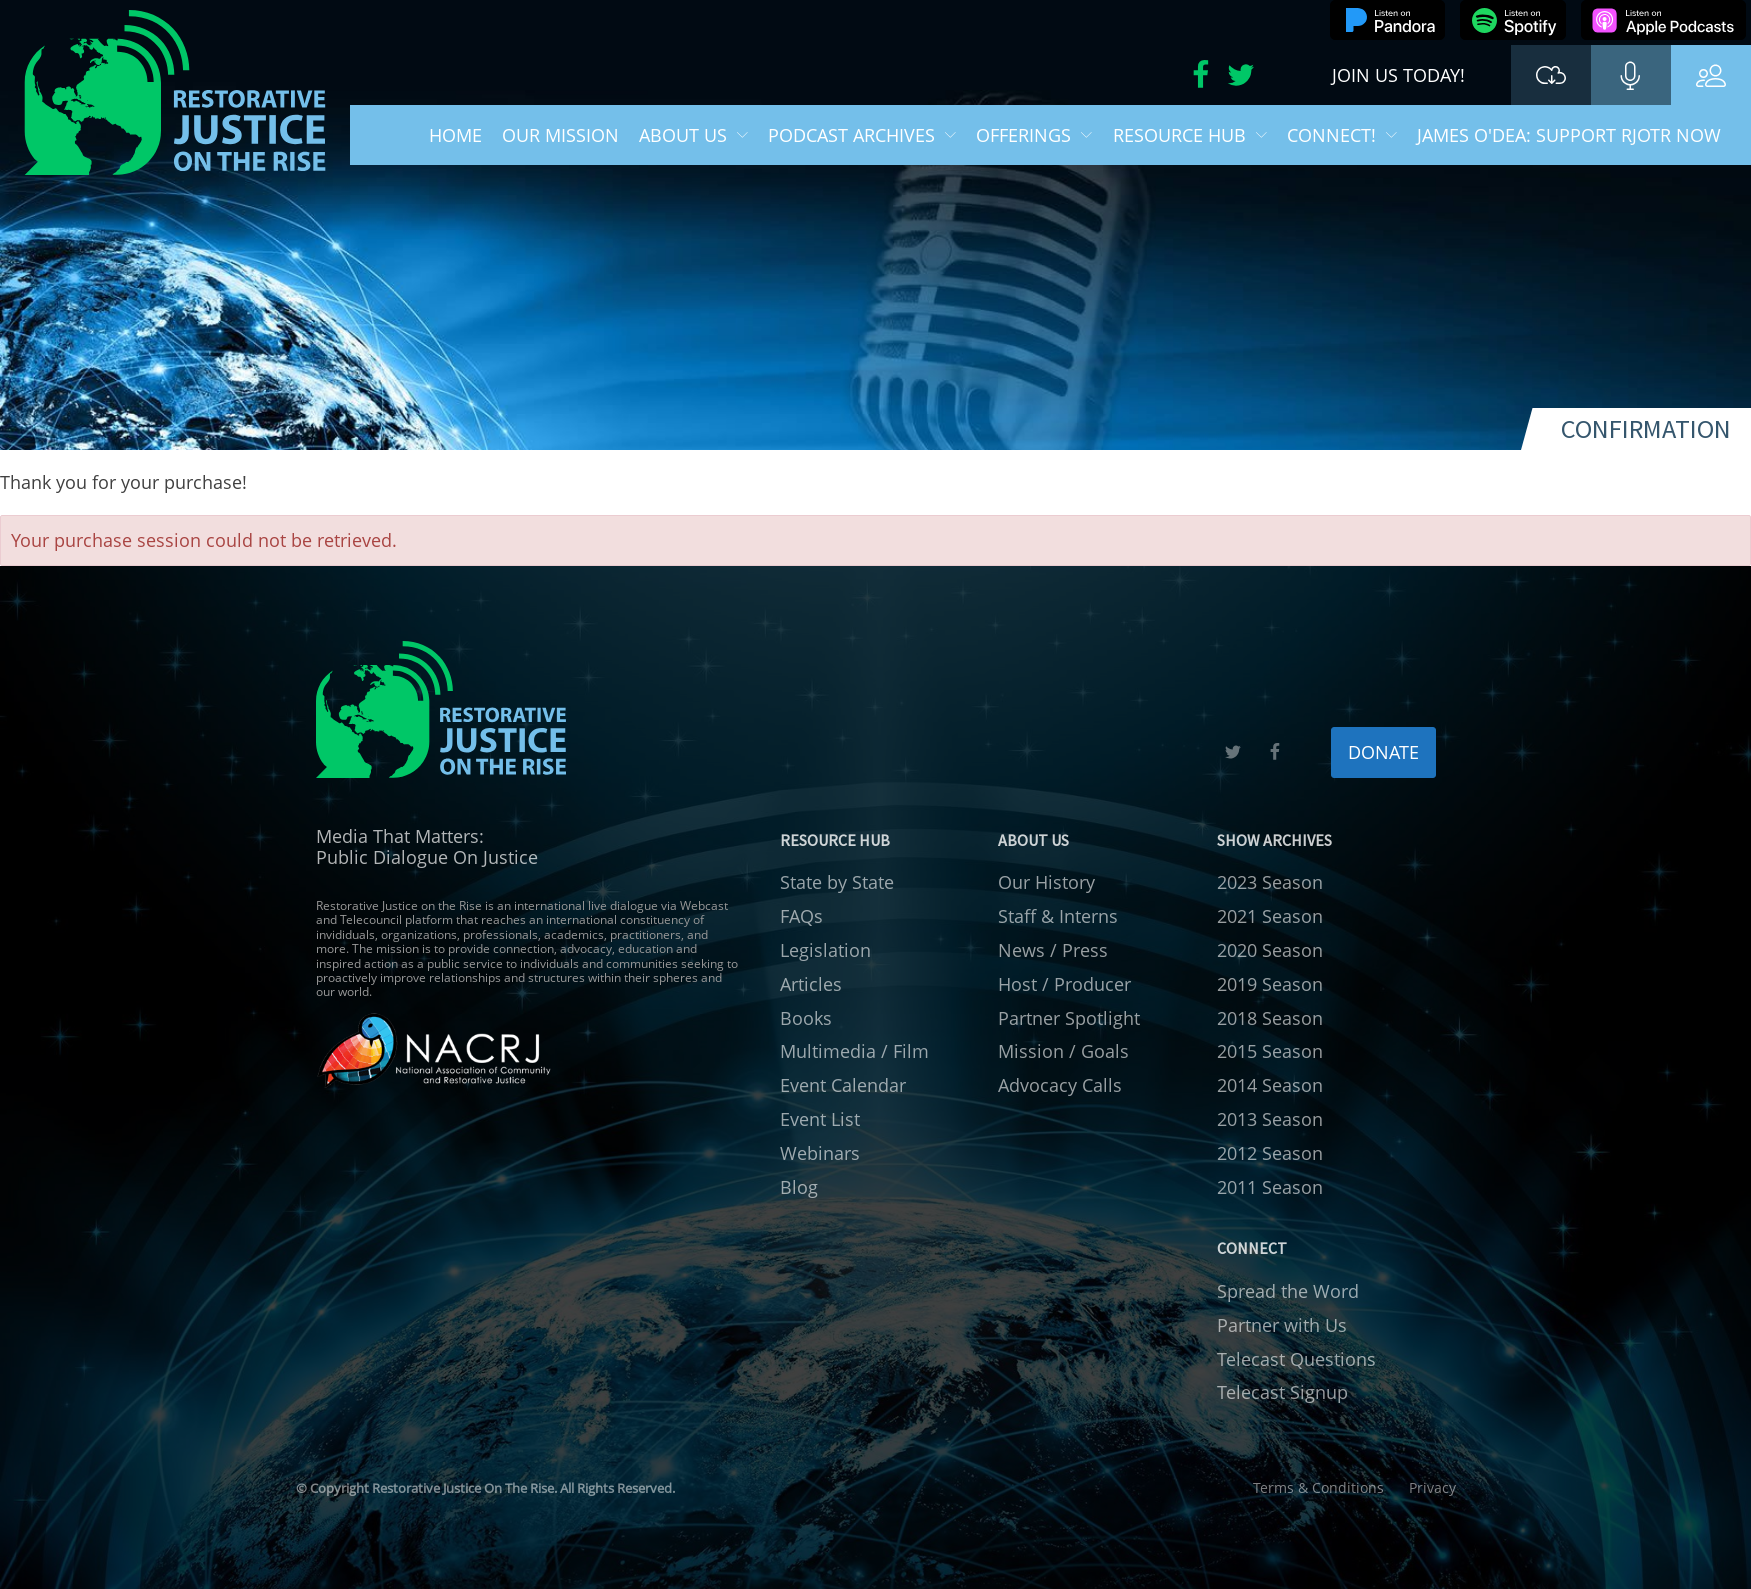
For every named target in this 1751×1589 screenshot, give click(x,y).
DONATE (1383, 752)
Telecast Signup (1282, 1392)
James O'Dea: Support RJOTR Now (1569, 135)
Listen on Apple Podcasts (1663, 20)
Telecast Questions (1296, 1359)
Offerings (1034, 135)
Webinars (820, 1153)
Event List (820, 1119)
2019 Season (1270, 984)
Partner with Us (1282, 1325)
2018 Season (1270, 1018)
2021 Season (1270, 916)
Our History (1046, 882)
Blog (799, 1187)
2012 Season (1270, 1153)
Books (806, 1018)
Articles (811, 984)
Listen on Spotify (1513, 20)
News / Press (1053, 950)
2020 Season (1270, 950)
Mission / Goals (1063, 1051)
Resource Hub (1190, 135)
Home (455, 135)
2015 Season (1270, 1051)
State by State (837, 882)
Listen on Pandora (1387, 20)
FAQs (801, 916)
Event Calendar (843, 1085)
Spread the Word (1288, 1291)
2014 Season (1270, 1085)
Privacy (1432, 1487)
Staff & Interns (1058, 916)
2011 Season (1270, 1187)
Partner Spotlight (1069, 1018)
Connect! (1342, 135)
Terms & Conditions (1318, 1487)
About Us (693, 135)
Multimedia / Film (854, 1051)
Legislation (825, 950)
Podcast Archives (862, 135)
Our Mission (560, 135)
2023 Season (1270, 882)
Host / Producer (1064, 984)
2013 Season (1270, 1119)
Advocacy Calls (1060, 1085)
